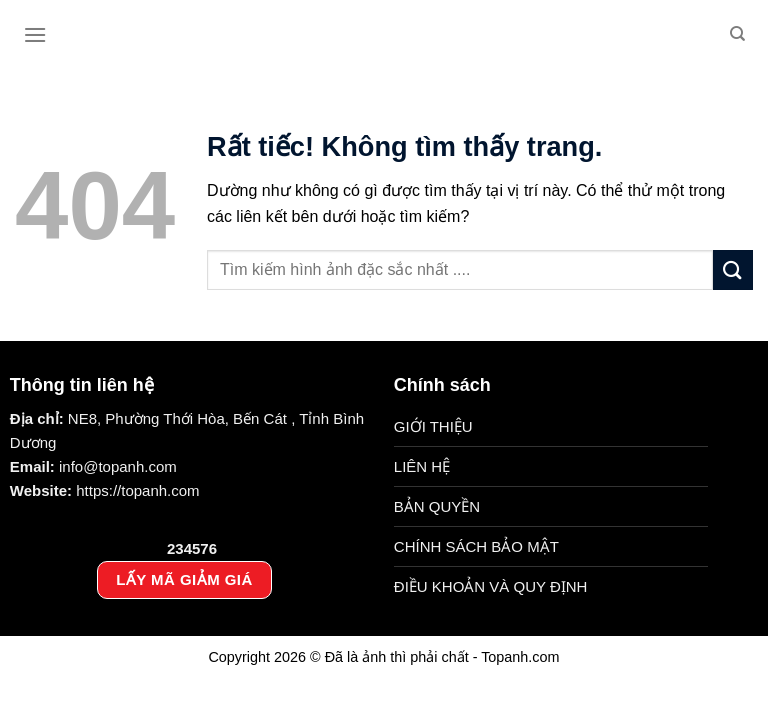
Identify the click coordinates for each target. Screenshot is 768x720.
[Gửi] (733, 269)
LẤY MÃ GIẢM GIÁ (184, 579)
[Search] (737, 34)
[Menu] (35, 34)
